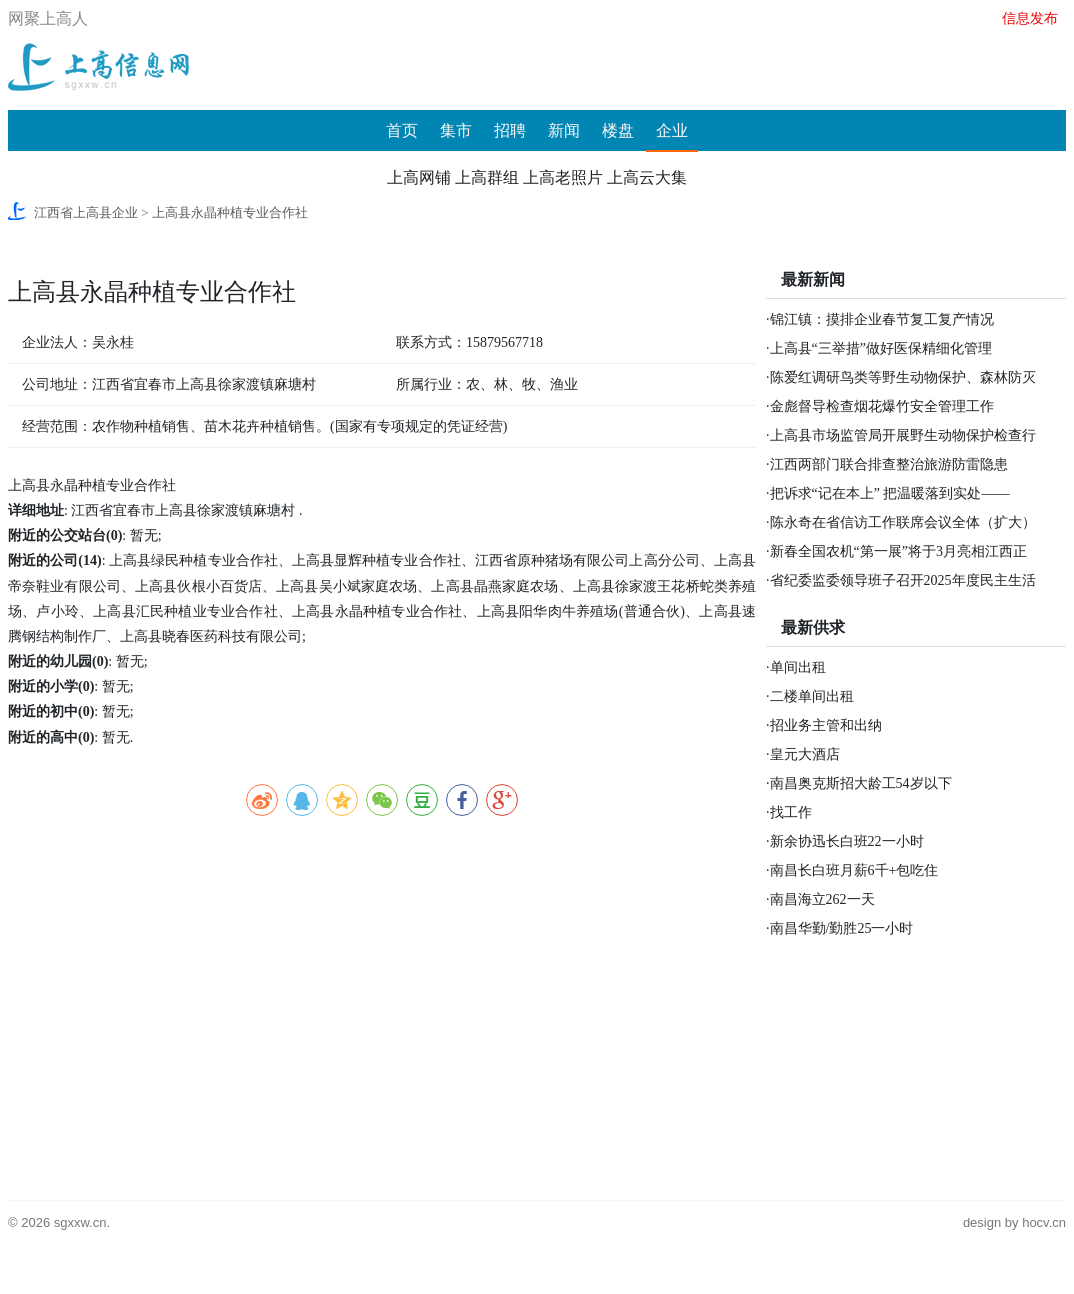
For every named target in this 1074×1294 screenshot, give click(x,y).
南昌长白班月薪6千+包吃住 (854, 870)
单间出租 (798, 667)
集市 (456, 130)
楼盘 (618, 130)
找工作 (791, 812)
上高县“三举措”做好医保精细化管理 (881, 348)
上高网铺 (419, 177)
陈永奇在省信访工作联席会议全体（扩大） (903, 522)
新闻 (564, 130)
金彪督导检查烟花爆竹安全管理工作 (882, 406)
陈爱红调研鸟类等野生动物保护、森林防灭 (903, 377)
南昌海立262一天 (822, 899)
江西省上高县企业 (86, 212)
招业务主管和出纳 (826, 725)
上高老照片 (563, 177)
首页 (402, 130)
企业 (672, 130)
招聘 (510, 130)
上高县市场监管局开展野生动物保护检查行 (903, 435)
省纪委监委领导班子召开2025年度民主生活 (903, 580)
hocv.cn (1044, 1222)
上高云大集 (647, 177)
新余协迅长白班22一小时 (847, 841)
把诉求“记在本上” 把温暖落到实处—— (890, 493)
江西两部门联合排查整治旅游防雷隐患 (889, 464)
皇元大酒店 (805, 754)
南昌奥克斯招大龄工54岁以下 (861, 783)
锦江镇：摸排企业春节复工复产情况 (882, 319)
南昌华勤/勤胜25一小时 (842, 928)
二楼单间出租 (812, 696)
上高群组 (487, 177)
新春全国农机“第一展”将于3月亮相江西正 (898, 551)
